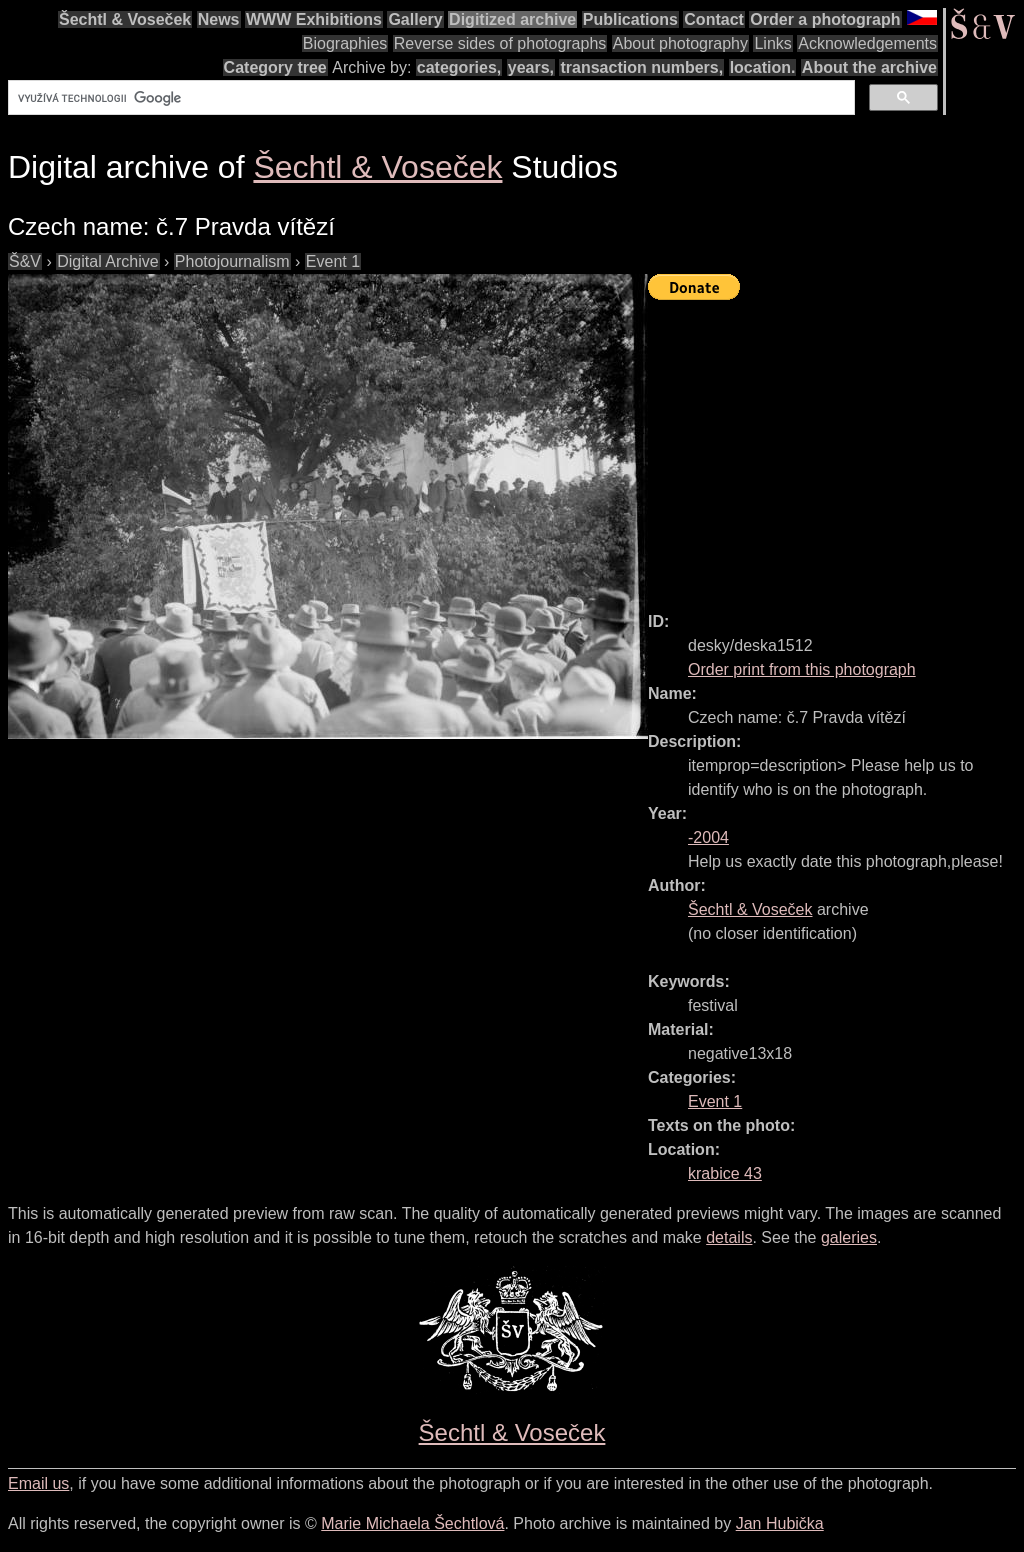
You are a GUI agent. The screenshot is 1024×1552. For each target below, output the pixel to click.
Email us (38, 1483)
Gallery (415, 19)
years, (531, 67)
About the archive (869, 67)
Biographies (345, 43)
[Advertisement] (836, 447)
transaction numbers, (641, 67)
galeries (849, 1237)
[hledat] (429, 98)
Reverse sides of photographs (500, 43)
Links (772, 43)
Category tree (275, 67)
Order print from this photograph (802, 669)
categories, (459, 67)
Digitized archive (512, 19)
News (219, 19)
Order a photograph (825, 19)
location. (763, 67)
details (729, 1237)
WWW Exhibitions (314, 19)
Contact (714, 19)
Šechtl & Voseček (125, 19)
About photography (680, 43)
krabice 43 (725, 1173)
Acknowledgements (867, 43)
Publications (630, 19)
